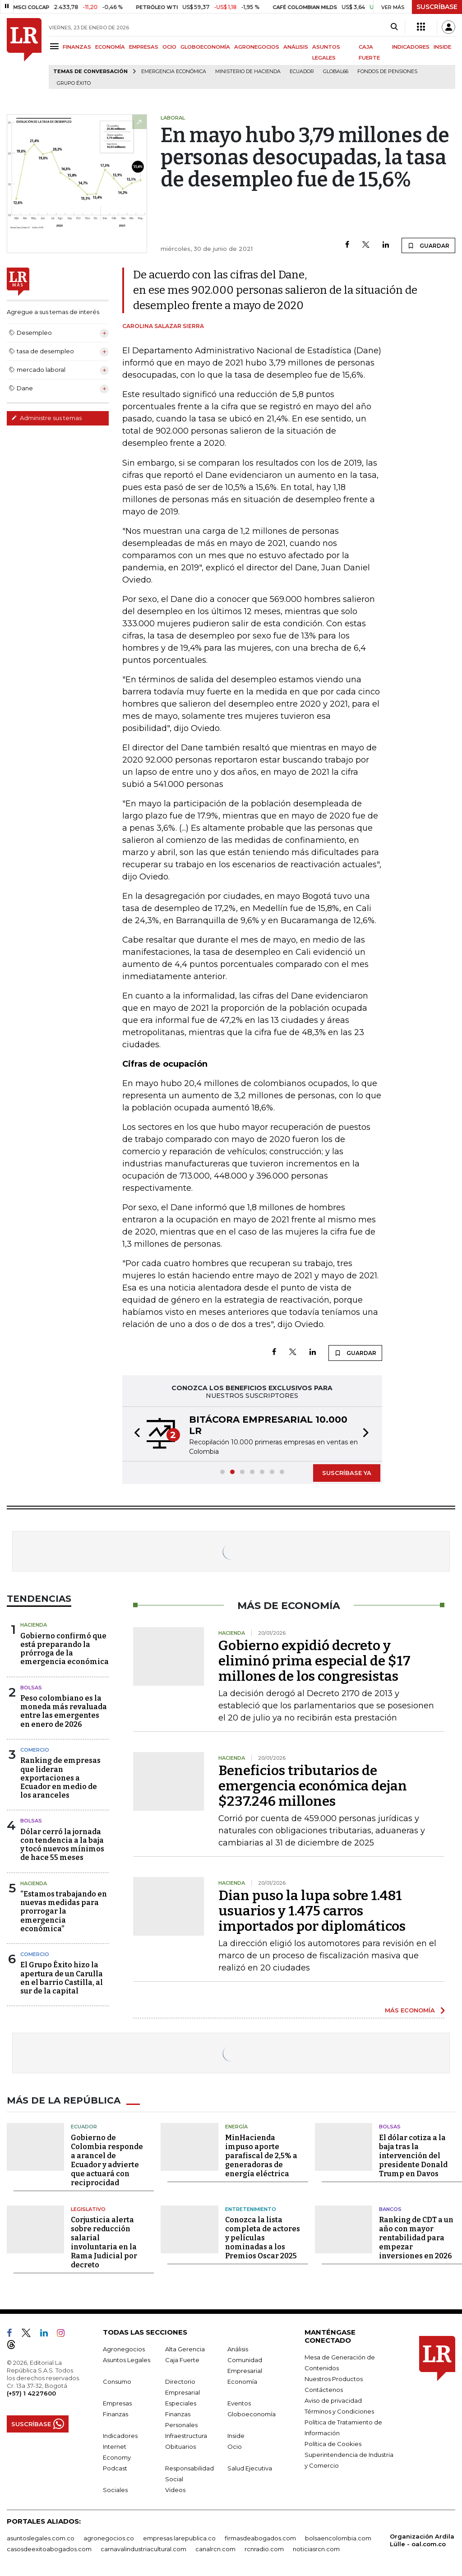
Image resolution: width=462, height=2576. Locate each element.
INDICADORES (411, 47)
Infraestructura (186, 2435)
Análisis (237, 2349)
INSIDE (442, 47)
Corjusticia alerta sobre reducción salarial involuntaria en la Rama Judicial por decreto (104, 2242)
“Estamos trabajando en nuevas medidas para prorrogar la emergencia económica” (63, 1911)
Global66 (335, 71)
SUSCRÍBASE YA (346, 1472)
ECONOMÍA (110, 47)
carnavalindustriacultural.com (143, 2549)
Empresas (117, 2403)
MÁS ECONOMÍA (410, 2010)
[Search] (394, 27)
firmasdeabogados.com (260, 2538)
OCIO (169, 47)
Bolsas (31, 1687)
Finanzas (115, 2414)
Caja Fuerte (182, 2359)
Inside (236, 2435)
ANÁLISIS (295, 47)
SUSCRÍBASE (436, 7)
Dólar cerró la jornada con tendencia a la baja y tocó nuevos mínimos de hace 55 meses (62, 1844)
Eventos (239, 2403)
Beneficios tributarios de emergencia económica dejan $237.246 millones (312, 1785)
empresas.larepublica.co (179, 2538)
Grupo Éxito (74, 83)
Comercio (34, 1750)
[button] (134, 1434)
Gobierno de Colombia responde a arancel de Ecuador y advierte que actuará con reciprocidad (107, 2160)
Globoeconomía (251, 2414)
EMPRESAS (143, 47)
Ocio (234, 2446)
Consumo (117, 2381)
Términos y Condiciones (339, 2411)
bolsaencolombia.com (338, 2538)
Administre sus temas (46, 417)
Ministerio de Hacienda (248, 71)
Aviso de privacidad (333, 2400)
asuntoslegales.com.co (40, 2538)
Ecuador (302, 71)
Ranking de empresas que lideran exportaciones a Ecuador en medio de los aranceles (60, 1777)
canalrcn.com (215, 2549)
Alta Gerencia (185, 2349)
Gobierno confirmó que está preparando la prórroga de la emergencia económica (64, 1649)
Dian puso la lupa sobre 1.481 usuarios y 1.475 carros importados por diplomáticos (312, 1910)
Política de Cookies (333, 2443)
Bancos (390, 2209)
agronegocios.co (108, 2538)
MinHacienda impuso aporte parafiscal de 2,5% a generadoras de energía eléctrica (261, 2155)
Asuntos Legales (126, 2359)
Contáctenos (324, 2389)
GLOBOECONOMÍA (205, 47)
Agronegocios (124, 2349)
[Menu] (56, 46)
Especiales (180, 2403)
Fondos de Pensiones (387, 71)
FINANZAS (77, 47)
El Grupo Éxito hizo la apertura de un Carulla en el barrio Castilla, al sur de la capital (61, 1978)
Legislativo (88, 2209)
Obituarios (180, 2446)
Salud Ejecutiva (249, 2468)
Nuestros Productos (334, 2378)
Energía (236, 2126)
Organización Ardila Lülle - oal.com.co (422, 2540)
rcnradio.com (264, 2549)
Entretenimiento (250, 2209)
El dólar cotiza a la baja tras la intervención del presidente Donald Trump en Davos (413, 2155)
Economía (242, 2381)
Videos (175, 2489)
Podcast (115, 2468)
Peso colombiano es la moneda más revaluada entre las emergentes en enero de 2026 (63, 1711)
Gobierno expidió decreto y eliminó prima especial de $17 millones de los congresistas (314, 1660)
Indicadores (120, 2435)
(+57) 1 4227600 (31, 2393)
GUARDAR (428, 245)
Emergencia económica (173, 71)
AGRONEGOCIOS (256, 47)
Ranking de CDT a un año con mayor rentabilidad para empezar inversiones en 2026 (416, 2237)
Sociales (115, 2489)
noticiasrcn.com (316, 2549)
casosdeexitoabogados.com (49, 2549)
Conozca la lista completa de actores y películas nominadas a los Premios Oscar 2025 (262, 2237)
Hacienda (33, 1625)
